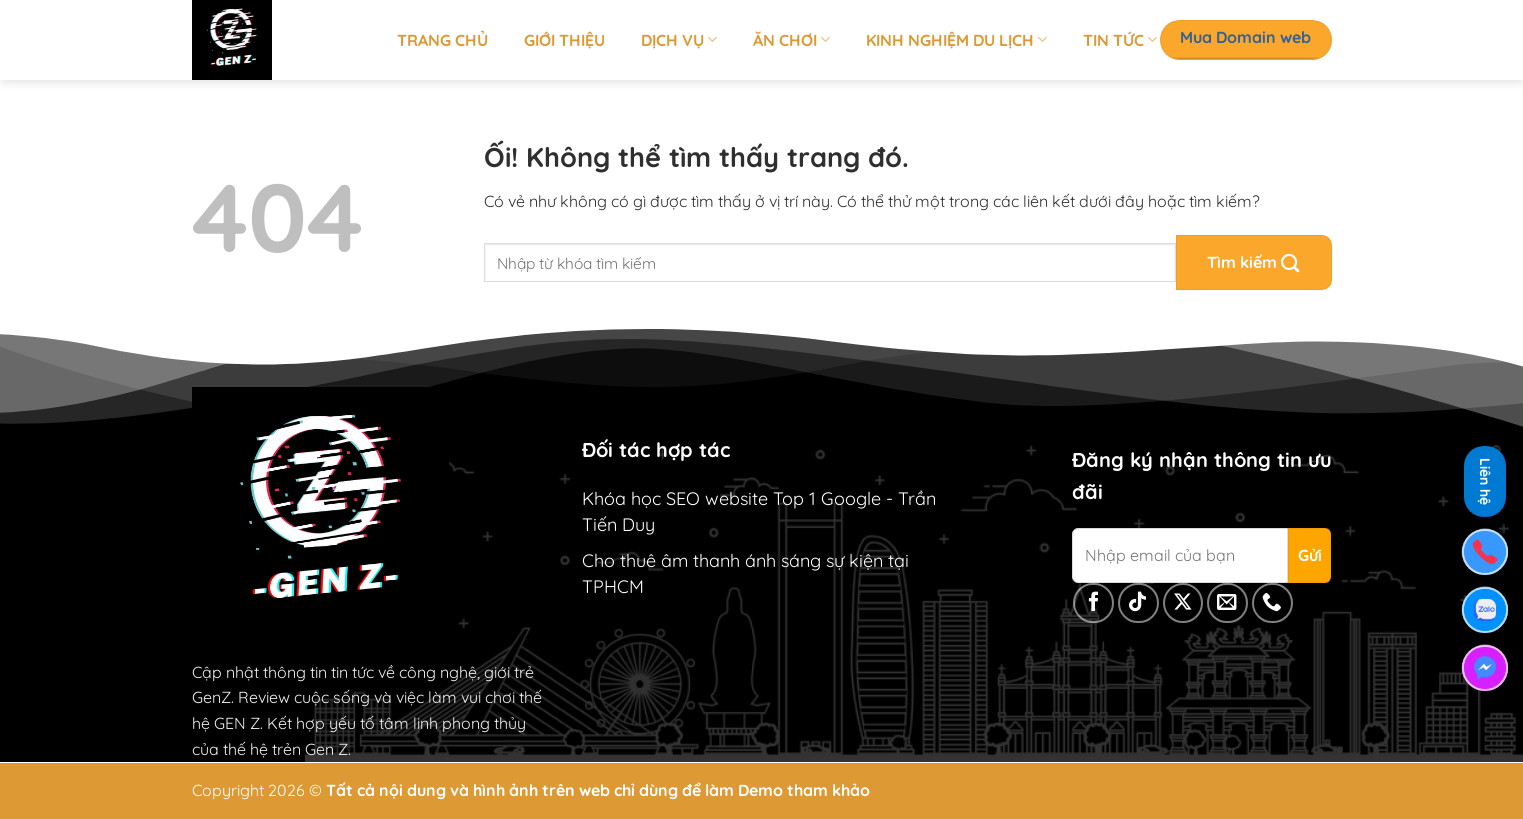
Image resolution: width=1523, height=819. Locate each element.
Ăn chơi (791, 40)
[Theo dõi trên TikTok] (1138, 603)
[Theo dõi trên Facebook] (1093, 603)
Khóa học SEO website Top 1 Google (731, 498)
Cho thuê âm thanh (661, 560)
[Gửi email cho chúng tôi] (1227, 603)
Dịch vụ (679, 40)
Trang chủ (442, 40)
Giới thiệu (564, 40)
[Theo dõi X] (1183, 603)
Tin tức (1120, 40)
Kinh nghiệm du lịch (956, 40)
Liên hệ (1485, 478)
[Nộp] (1254, 262)
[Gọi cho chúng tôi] (1272, 603)
